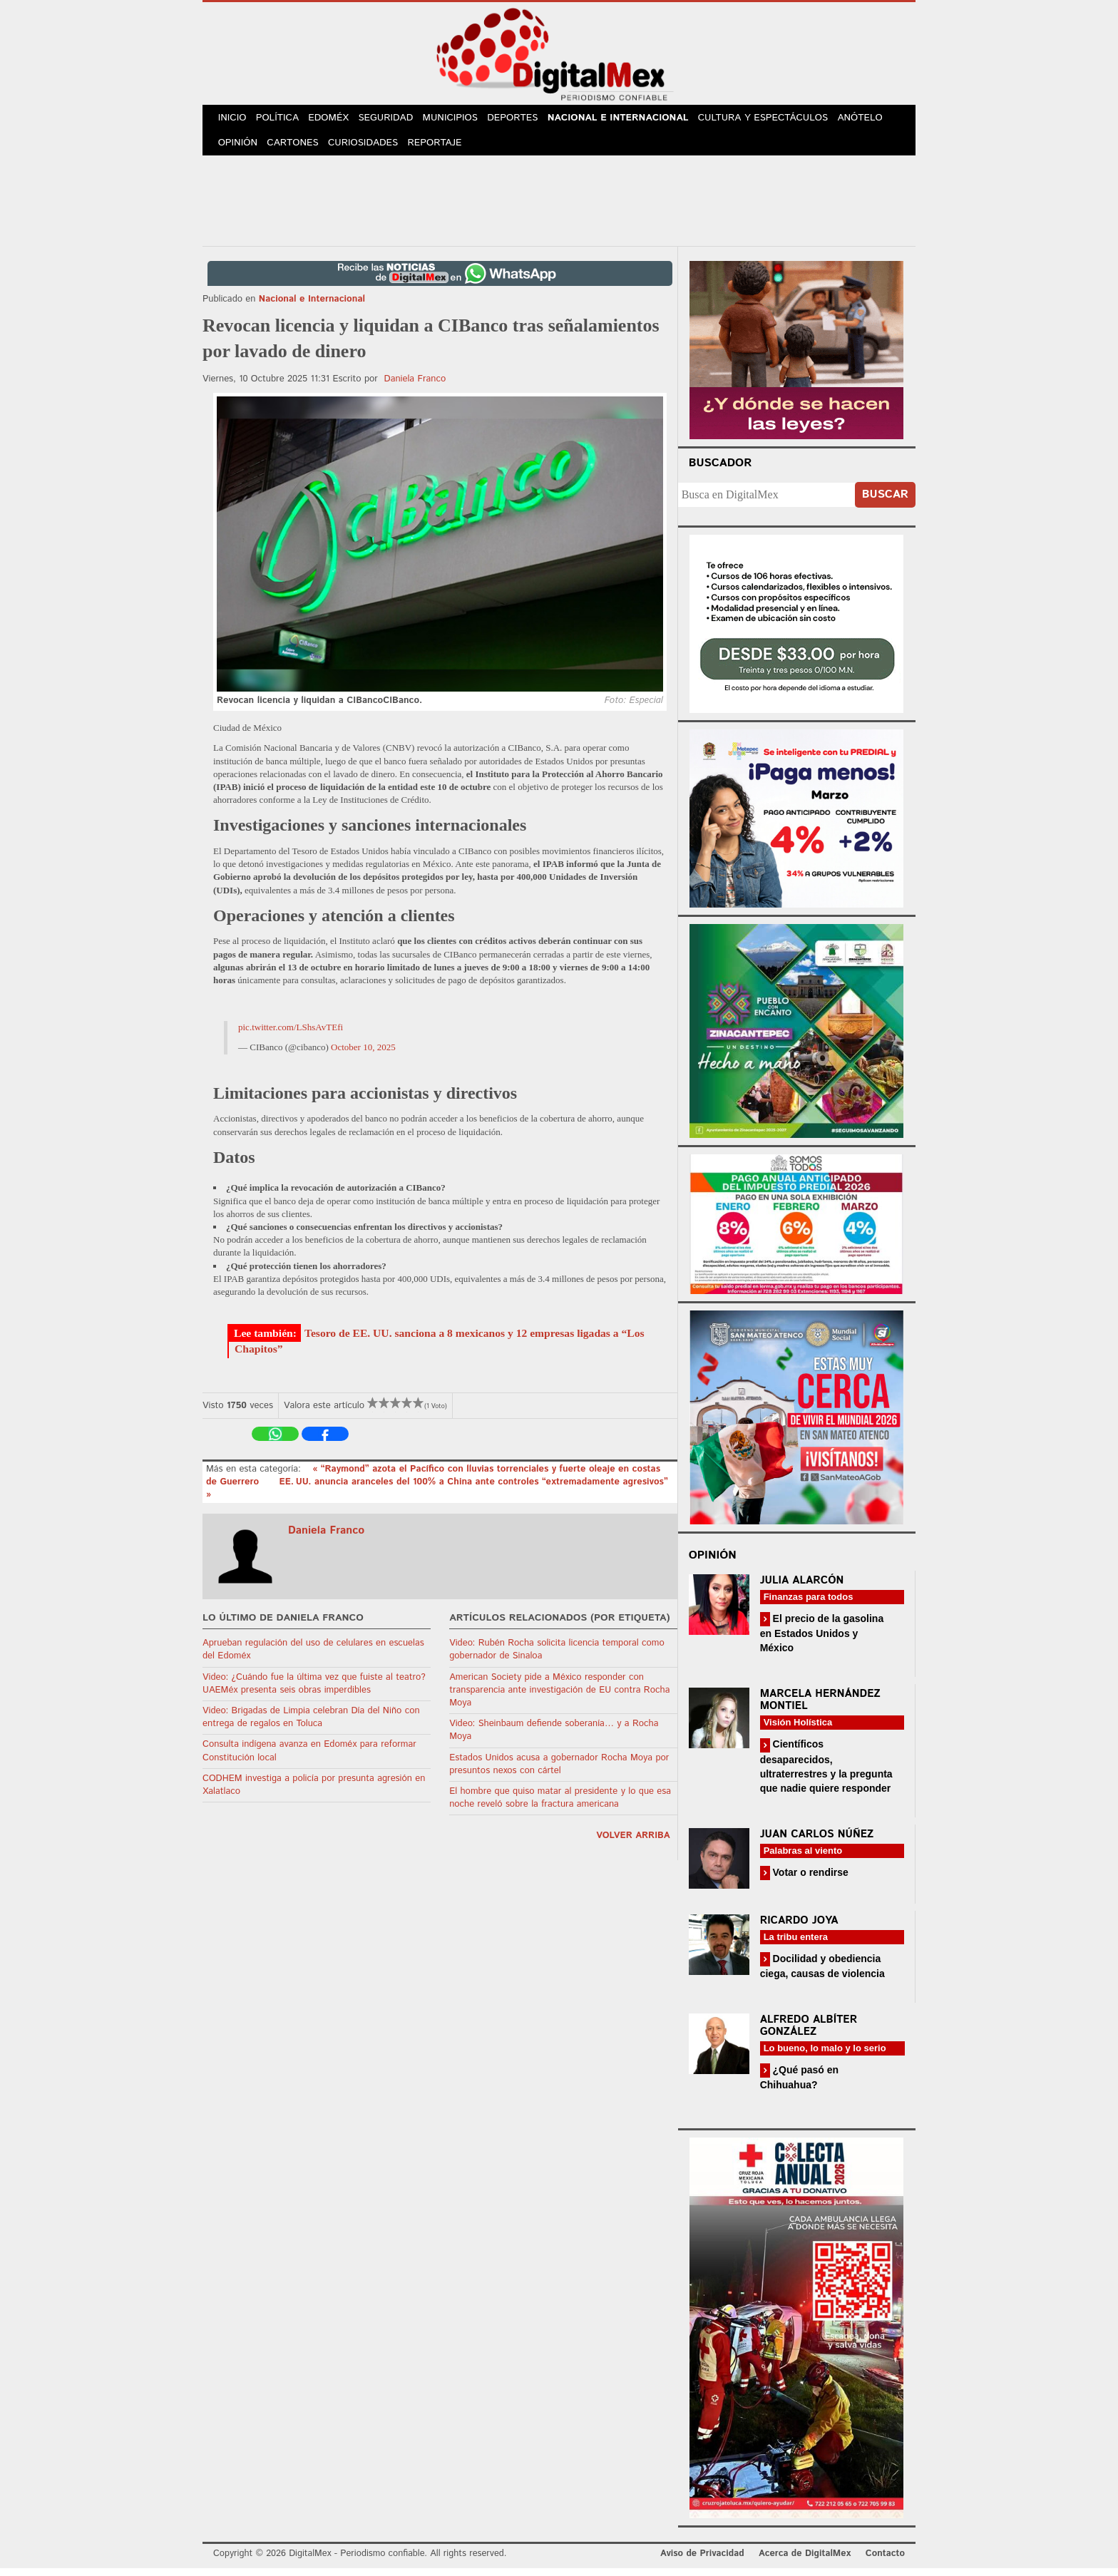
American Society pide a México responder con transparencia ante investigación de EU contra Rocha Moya (559, 1697)
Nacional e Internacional (632, 120)
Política (282, 120)
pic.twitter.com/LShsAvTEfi (290, 1035)
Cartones (297, 149)
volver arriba (633, 1843)
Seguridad (395, 120)
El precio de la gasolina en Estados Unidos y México (822, 1641)
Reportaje (442, 149)
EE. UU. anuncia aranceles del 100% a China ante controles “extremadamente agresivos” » (437, 1496)
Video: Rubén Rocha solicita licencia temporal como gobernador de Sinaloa (557, 1657)
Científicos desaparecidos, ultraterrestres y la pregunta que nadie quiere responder (826, 1773)
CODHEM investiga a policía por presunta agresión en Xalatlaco (313, 1792)
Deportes (527, 120)
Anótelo (873, 120)
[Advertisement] (559, 206)
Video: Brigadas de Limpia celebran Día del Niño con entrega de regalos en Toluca (311, 1725)
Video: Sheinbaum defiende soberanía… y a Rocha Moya (553, 1738)
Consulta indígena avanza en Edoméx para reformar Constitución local (309, 1758)
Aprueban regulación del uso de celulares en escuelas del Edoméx (313, 1657)
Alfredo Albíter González (809, 2033)
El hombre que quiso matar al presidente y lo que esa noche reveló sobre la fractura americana (560, 1805)
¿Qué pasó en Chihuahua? (799, 2085)
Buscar (885, 502)
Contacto (885, 2560)
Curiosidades (369, 149)
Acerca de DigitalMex (805, 2560)
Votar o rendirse (809, 1879)
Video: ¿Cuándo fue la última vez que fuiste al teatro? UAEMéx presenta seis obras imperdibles (314, 1691)
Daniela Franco (415, 386)
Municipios (462, 120)
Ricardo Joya (799, 1927)
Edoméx (336, 120)
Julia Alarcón (802, 1588)
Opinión (239, 149)
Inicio (233, 120)
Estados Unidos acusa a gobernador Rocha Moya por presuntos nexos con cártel (559, 1771)
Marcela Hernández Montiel (820, 1707)
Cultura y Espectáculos (776, 120)
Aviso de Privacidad (702, 2560)
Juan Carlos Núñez (817, 1841)
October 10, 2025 (363, 1055)
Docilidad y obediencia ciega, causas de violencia (822, 1973)
